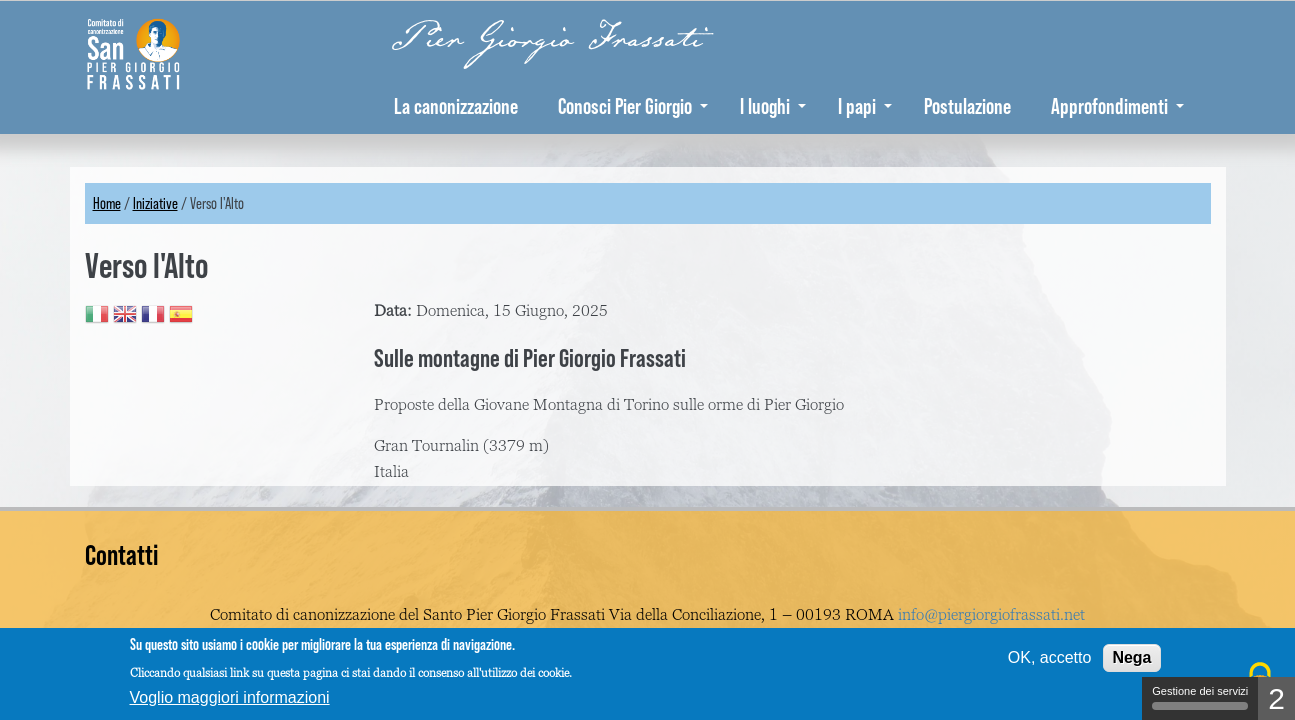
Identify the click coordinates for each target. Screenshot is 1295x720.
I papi (865, 106)
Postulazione (967, 106)
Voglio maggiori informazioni (230, 697)
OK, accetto (1050, 657)
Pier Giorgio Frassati (547, 39)
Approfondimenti (1117, 106)
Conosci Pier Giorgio (633, 106)
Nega (1131, 657)
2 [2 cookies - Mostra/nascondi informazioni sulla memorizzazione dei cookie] (1276, 698)
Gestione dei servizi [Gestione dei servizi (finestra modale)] (1200, 697)
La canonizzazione (456, 106)
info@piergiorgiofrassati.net (991, 615)
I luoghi (773, 106)
